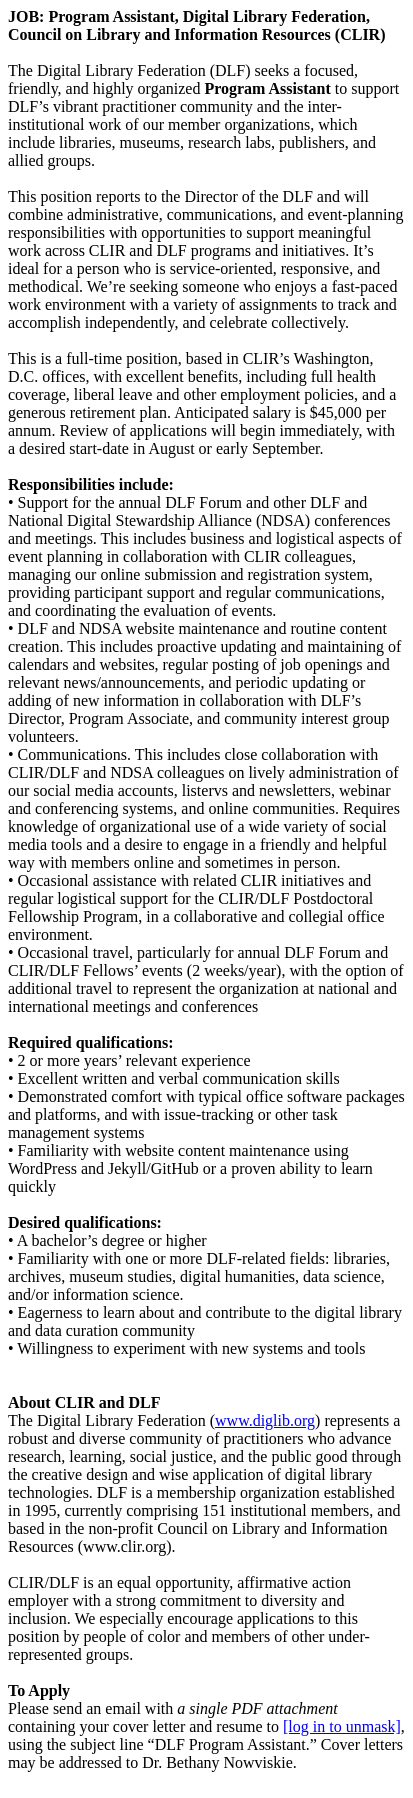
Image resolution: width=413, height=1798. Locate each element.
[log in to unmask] (342, 1726)
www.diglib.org (265, 1420)
